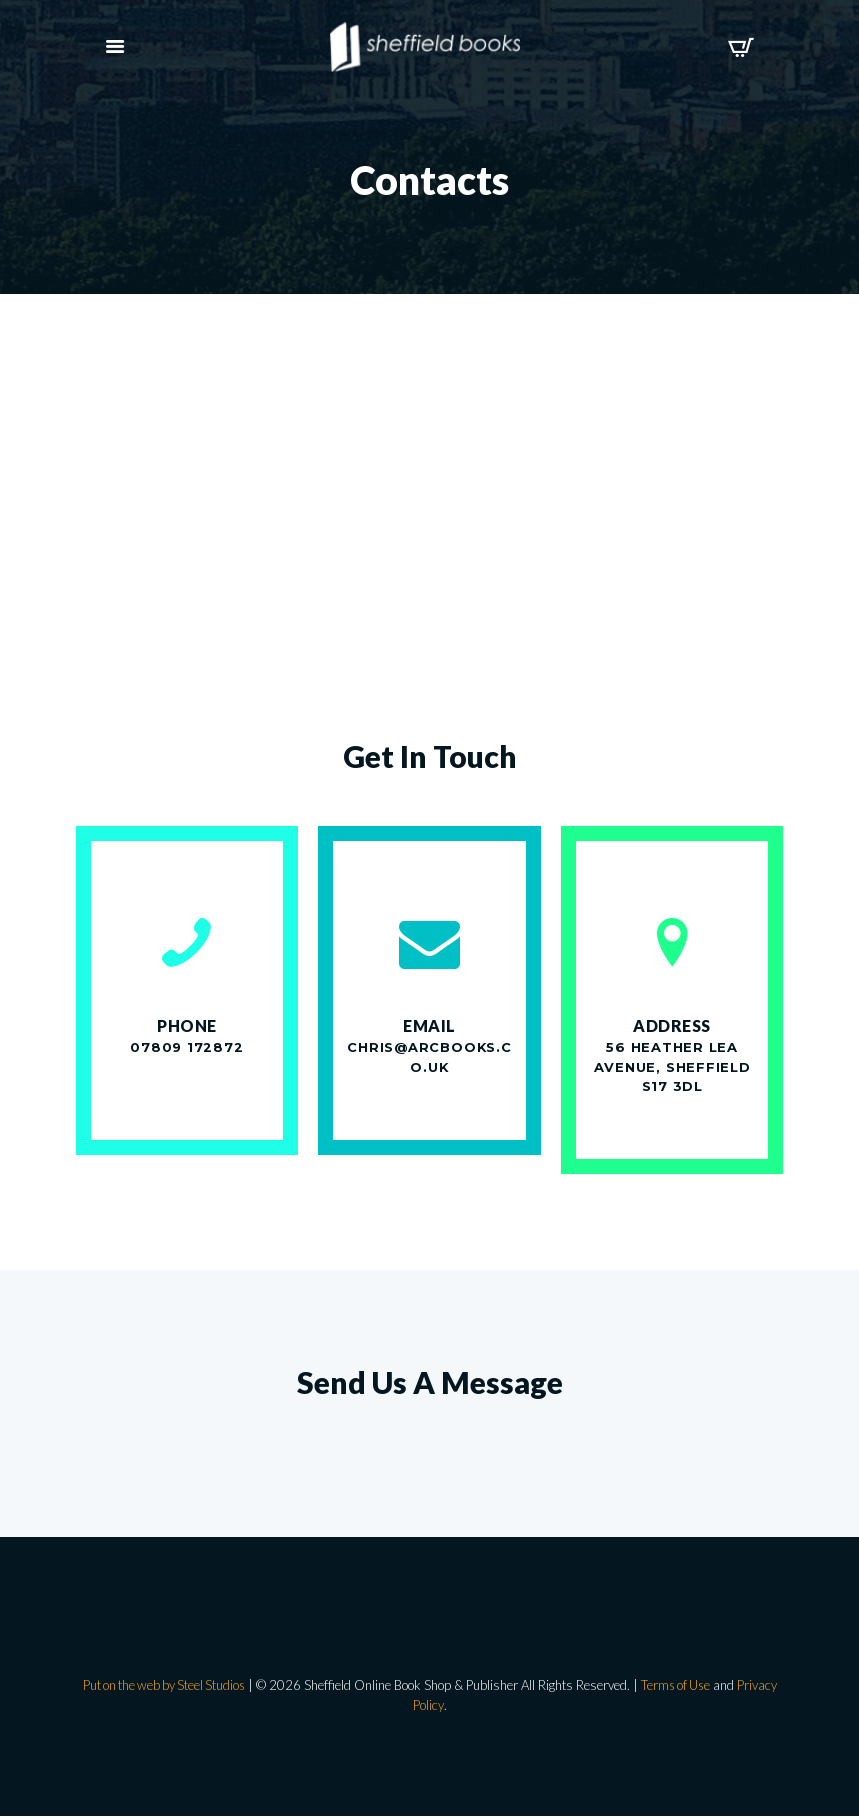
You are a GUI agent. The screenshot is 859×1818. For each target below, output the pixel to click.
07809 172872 (186, 1048)
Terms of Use (678, 1687)
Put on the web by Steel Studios (161, 1687)
